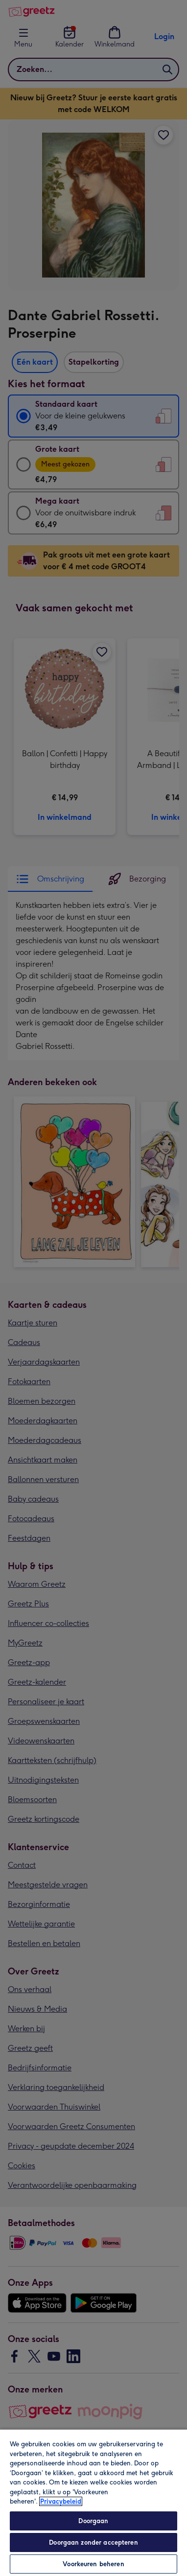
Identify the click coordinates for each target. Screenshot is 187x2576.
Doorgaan (93, 2521)
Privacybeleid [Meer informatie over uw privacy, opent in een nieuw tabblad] (60, 2501)
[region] (93, 2502)
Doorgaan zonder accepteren (93, 2542)
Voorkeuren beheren (93, 2564)
